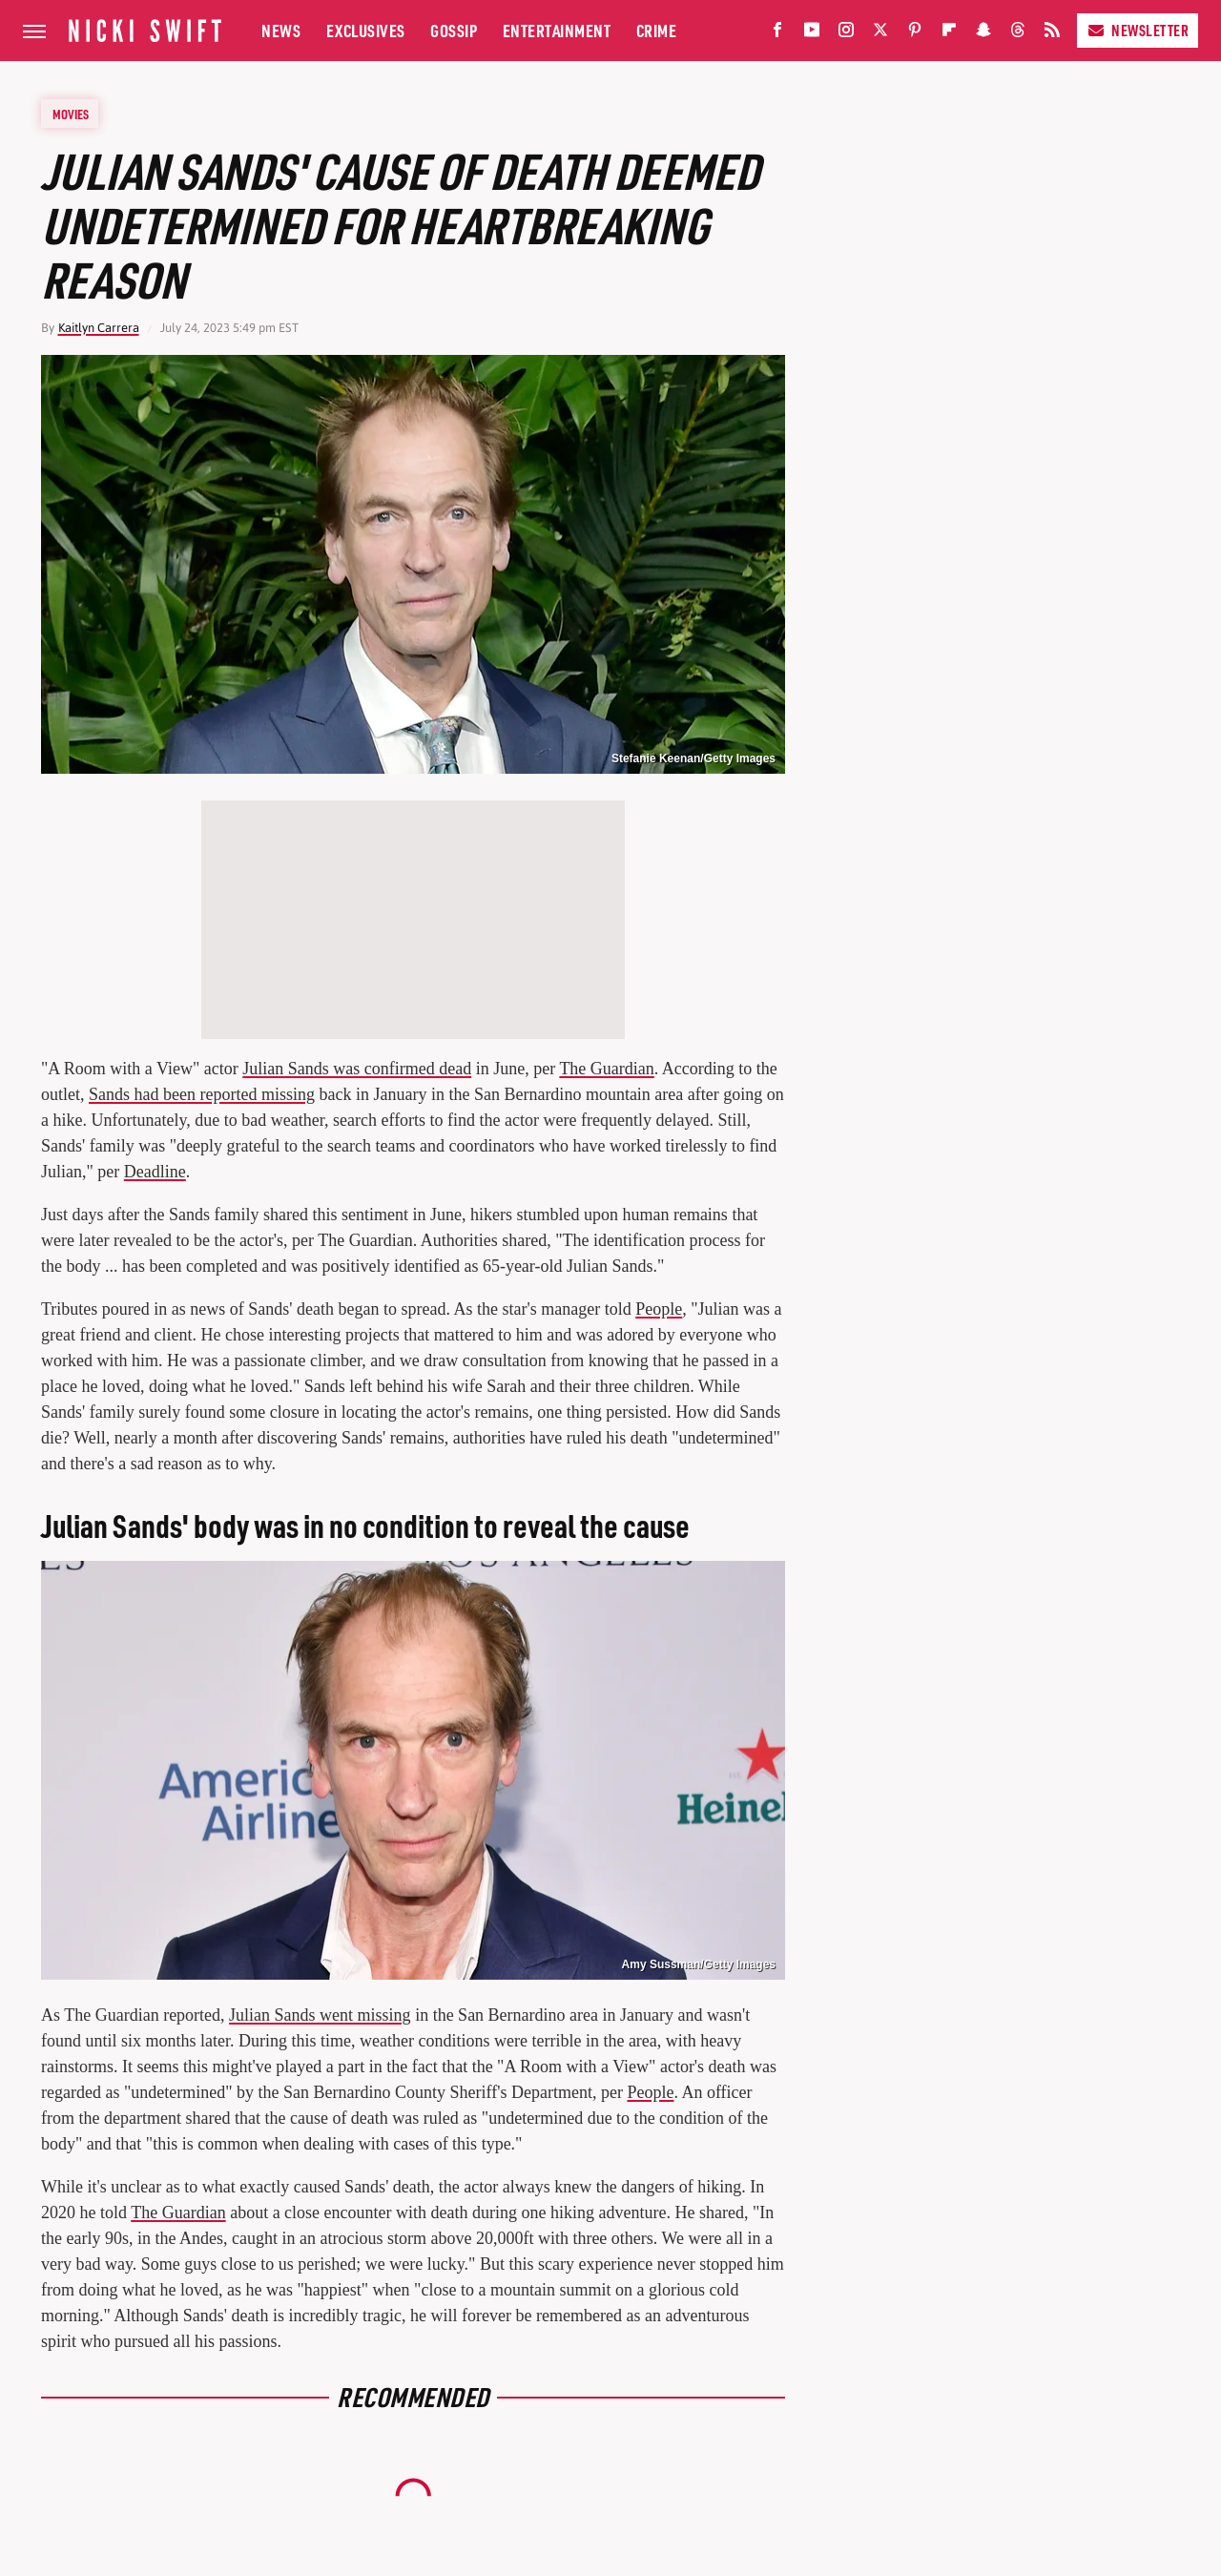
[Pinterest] (914, 34)
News (280, 30)
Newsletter (1137, 30)
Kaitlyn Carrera (98, 328)
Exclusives (365, 30)
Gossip (453, 30)
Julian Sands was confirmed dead (356, 1068)
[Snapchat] (983, 34)
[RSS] (1052, 34)
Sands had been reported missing (202, 1094)
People (658, 1309)
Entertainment (557, 30)
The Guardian (606, 1068)
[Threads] (1017, 34)
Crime (656, 30)
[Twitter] (880, 34)
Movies (70, 113)
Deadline (155, 1171)
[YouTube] (811, 34)
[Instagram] (846, 34)
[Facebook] (777, 34)
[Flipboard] (949, 34)
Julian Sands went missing (320, 2015)
